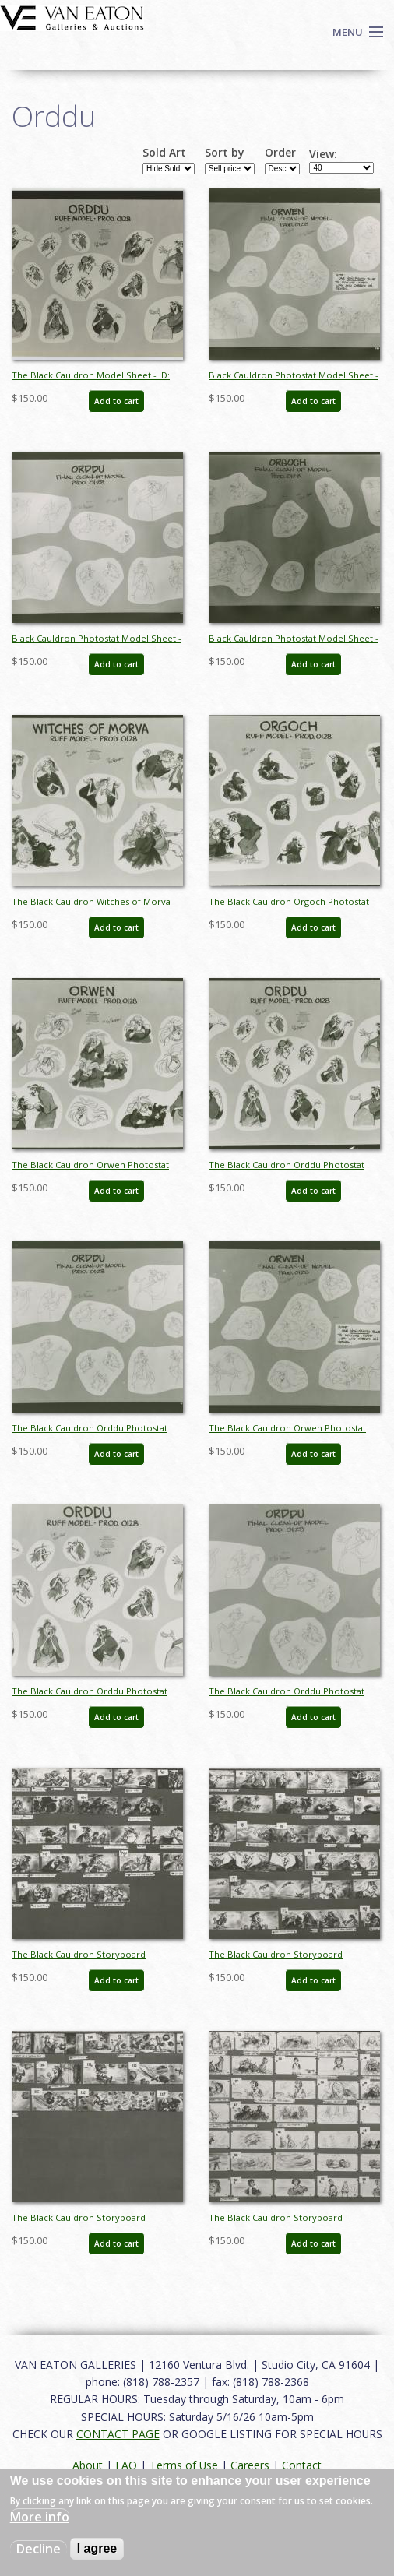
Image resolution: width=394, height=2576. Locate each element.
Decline (38, 2548)
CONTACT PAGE (118, 2433)
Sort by (224, 152)
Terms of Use (184, 2465)
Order (280, 152)
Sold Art (164, 152)
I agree (97, 2548)
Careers (249, 2465)
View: (323, 154)
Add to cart (116, 401)
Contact (302, 2465)
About (87, 2465)
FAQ (126, 2465)
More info (39, 2516)
